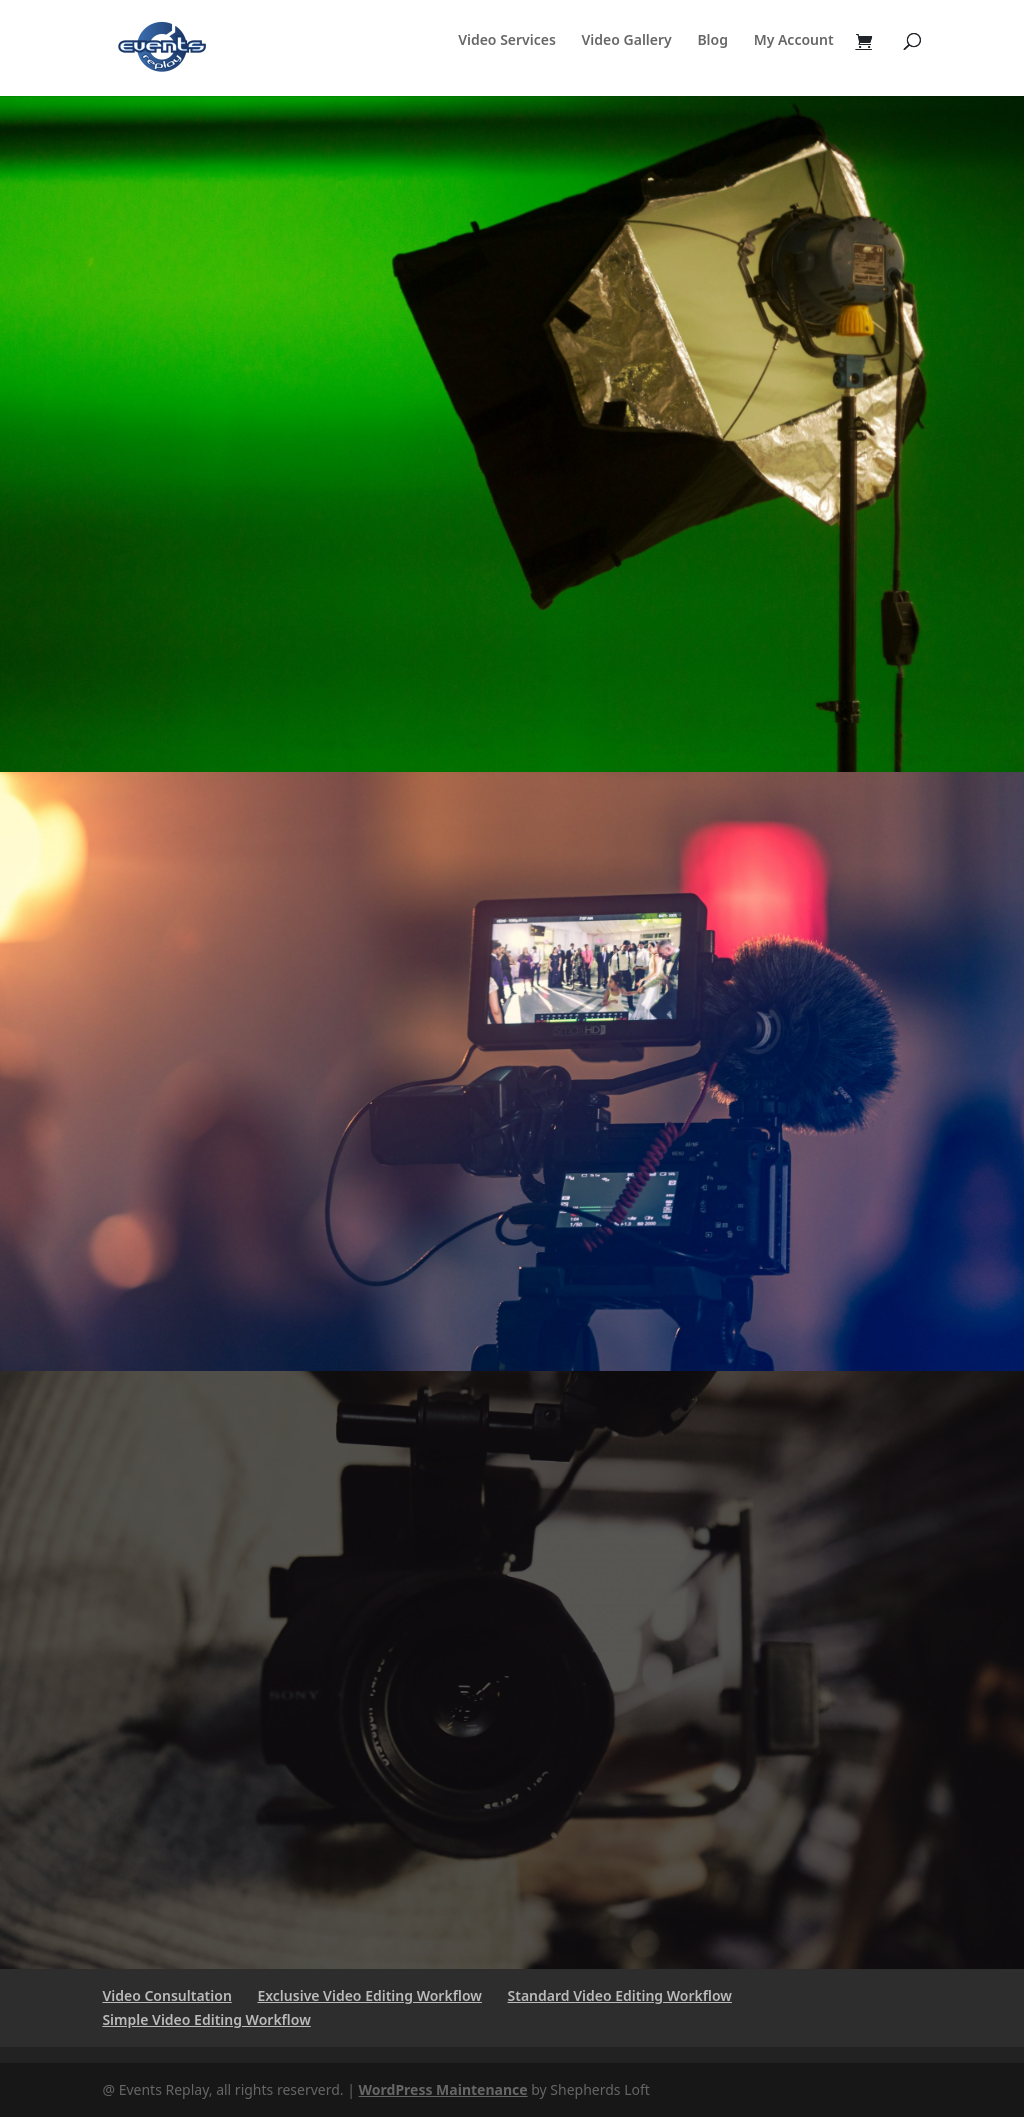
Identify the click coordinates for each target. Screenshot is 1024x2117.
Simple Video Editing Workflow (206, 2019)
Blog (712, 41)
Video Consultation (166, 1995)
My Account (794, 41)
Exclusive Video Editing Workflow (369, 1995)
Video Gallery (627, 41)
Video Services (507, 41)
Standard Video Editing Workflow (620, 1995)
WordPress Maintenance (443, 2089)
